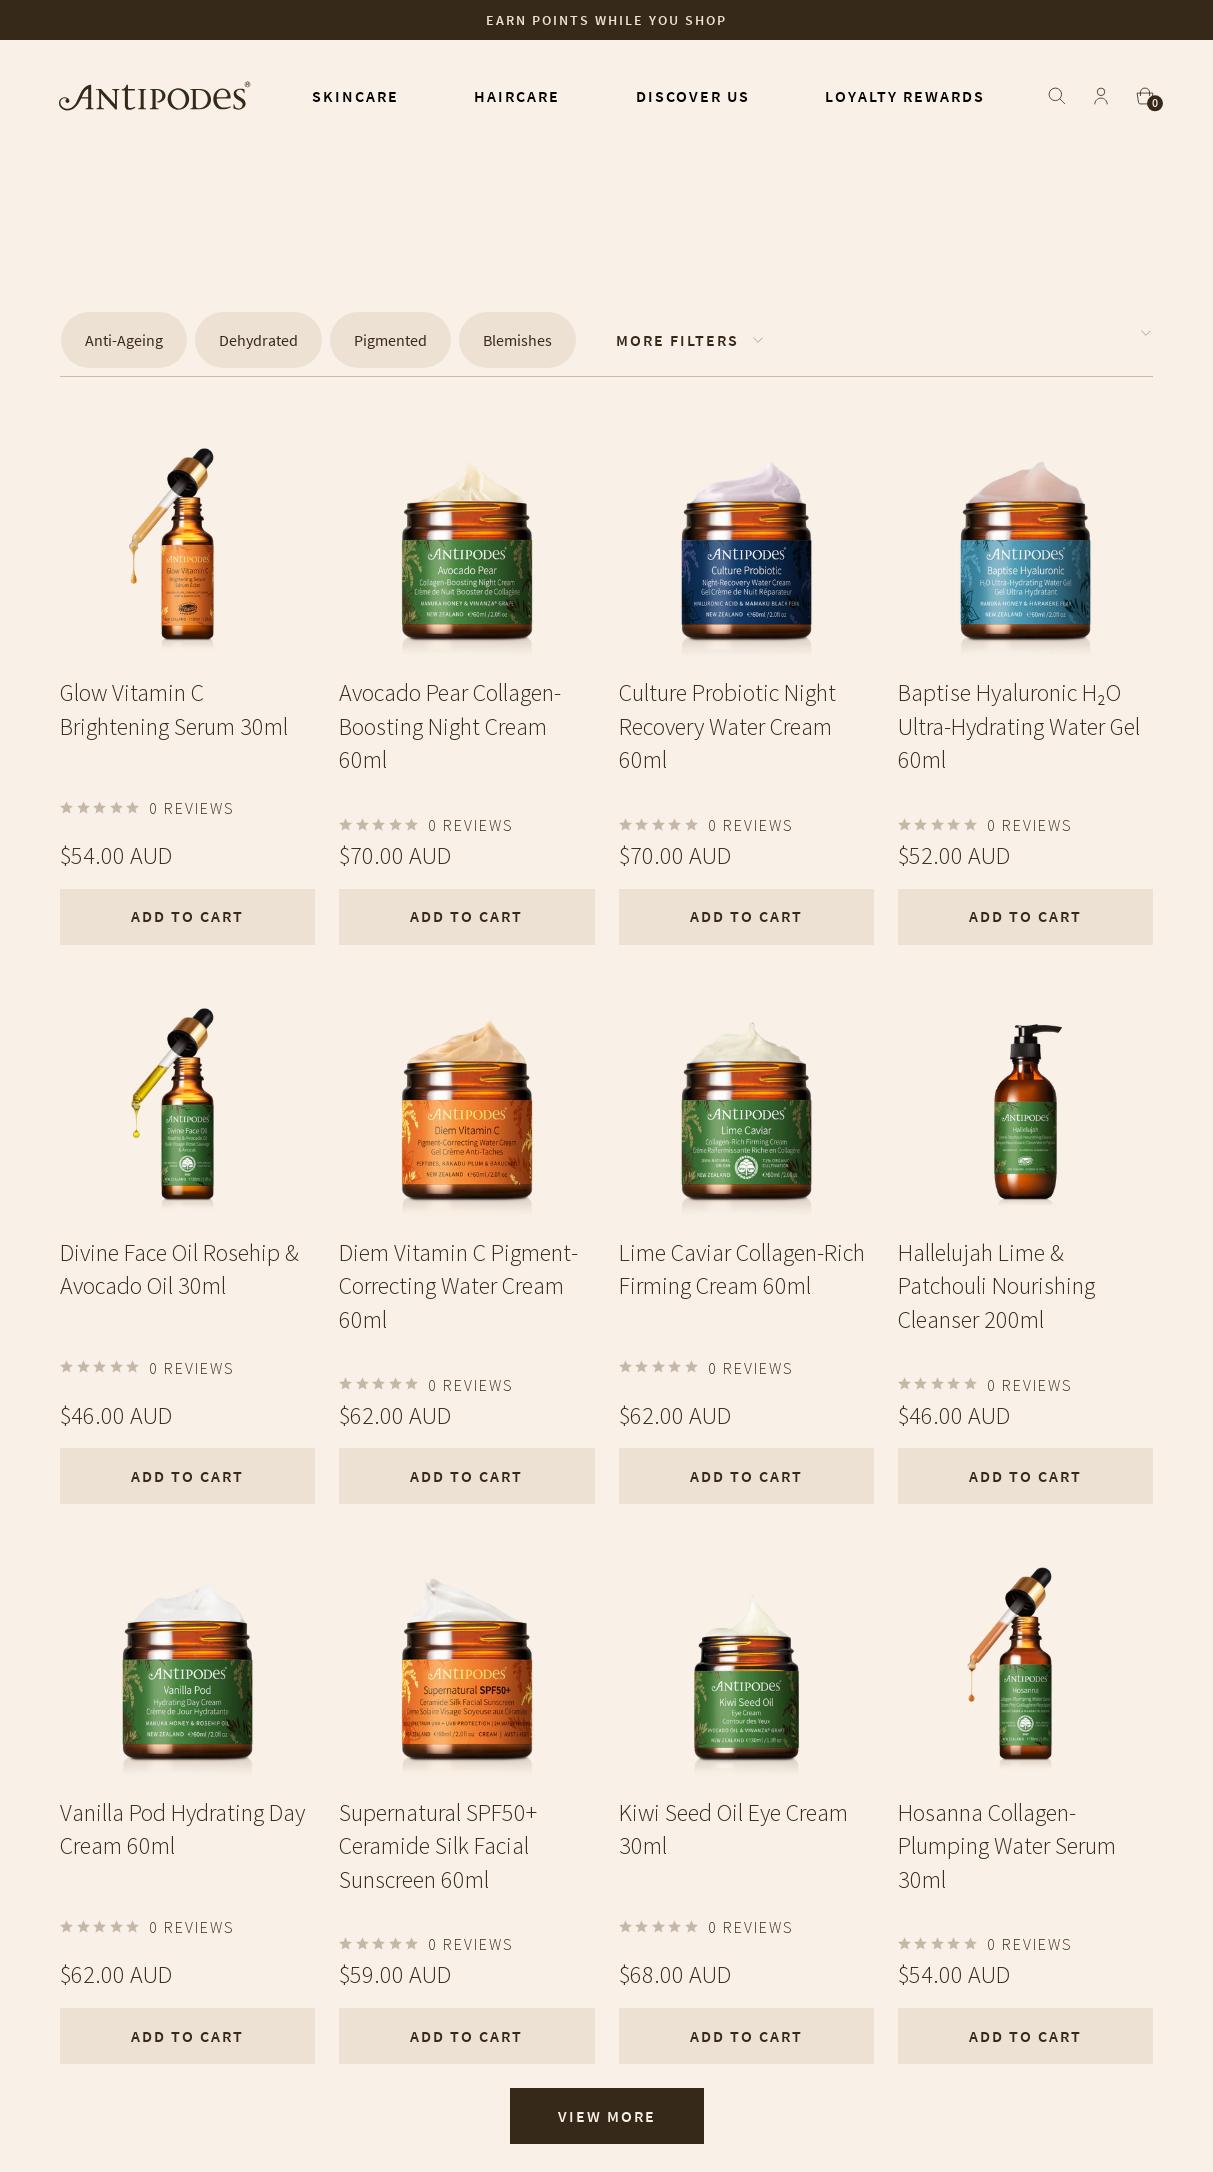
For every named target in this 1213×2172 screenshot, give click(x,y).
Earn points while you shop (606, 20)
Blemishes (517, 340)
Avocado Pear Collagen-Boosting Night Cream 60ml (450, 726)
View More (607, 2116)
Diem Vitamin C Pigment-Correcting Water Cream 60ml (458, 1286)
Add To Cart (187, 916)
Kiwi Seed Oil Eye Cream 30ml (733, 1829)
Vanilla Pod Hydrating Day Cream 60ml (182, 1829)
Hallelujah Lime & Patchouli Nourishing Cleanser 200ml (996, 1286)
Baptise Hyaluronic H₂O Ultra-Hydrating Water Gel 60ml (1019, 726)
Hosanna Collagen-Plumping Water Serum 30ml (1007, 1846)
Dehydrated (258, 340)
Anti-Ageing (124, 340)
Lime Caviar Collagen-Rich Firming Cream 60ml (742, 1269)
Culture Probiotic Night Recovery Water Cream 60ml (727, 726)
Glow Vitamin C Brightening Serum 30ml (174, 709)
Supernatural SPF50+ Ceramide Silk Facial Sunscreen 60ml (438, 1846)
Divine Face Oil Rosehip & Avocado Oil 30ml (179, 1269)
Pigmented (390, 340)
